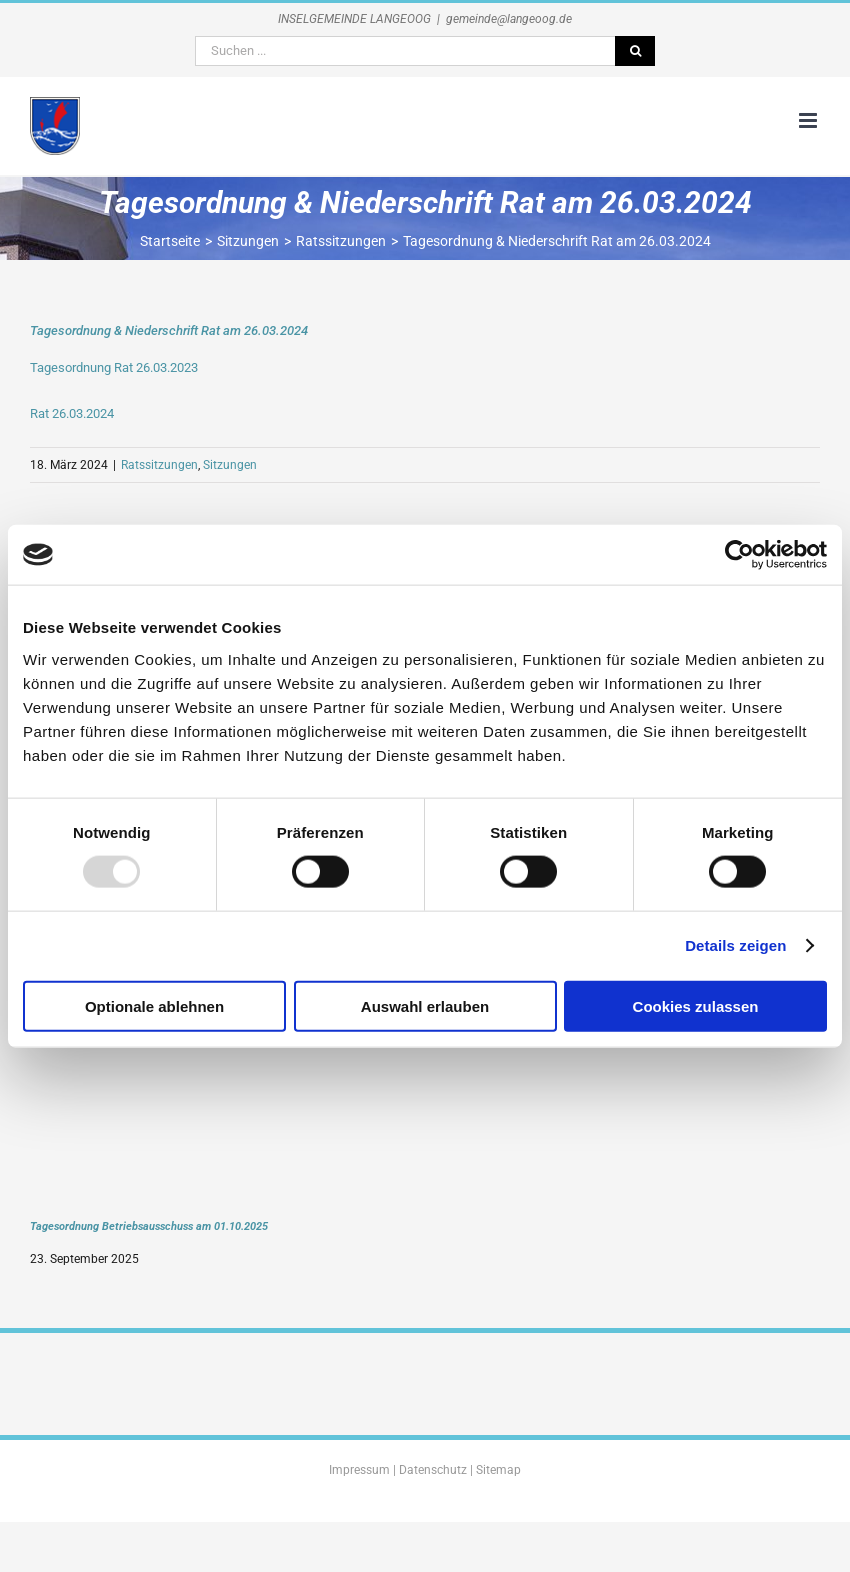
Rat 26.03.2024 (72, 413)
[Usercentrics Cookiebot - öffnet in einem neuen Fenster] (739, 555)
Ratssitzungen (159, 465)
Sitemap (498, 1470)
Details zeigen (735, 945)
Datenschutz (433, 1470)
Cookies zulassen (696, 1005)
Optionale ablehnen (154, 1005)
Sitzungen (230, 465)
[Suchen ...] (405, 51)
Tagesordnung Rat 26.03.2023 (114, 367)
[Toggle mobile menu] (809, 120)
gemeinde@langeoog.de (509, 19)
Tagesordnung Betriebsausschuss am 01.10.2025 (149, 1226)
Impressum (359, 1470)
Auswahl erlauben (425, 1005)
